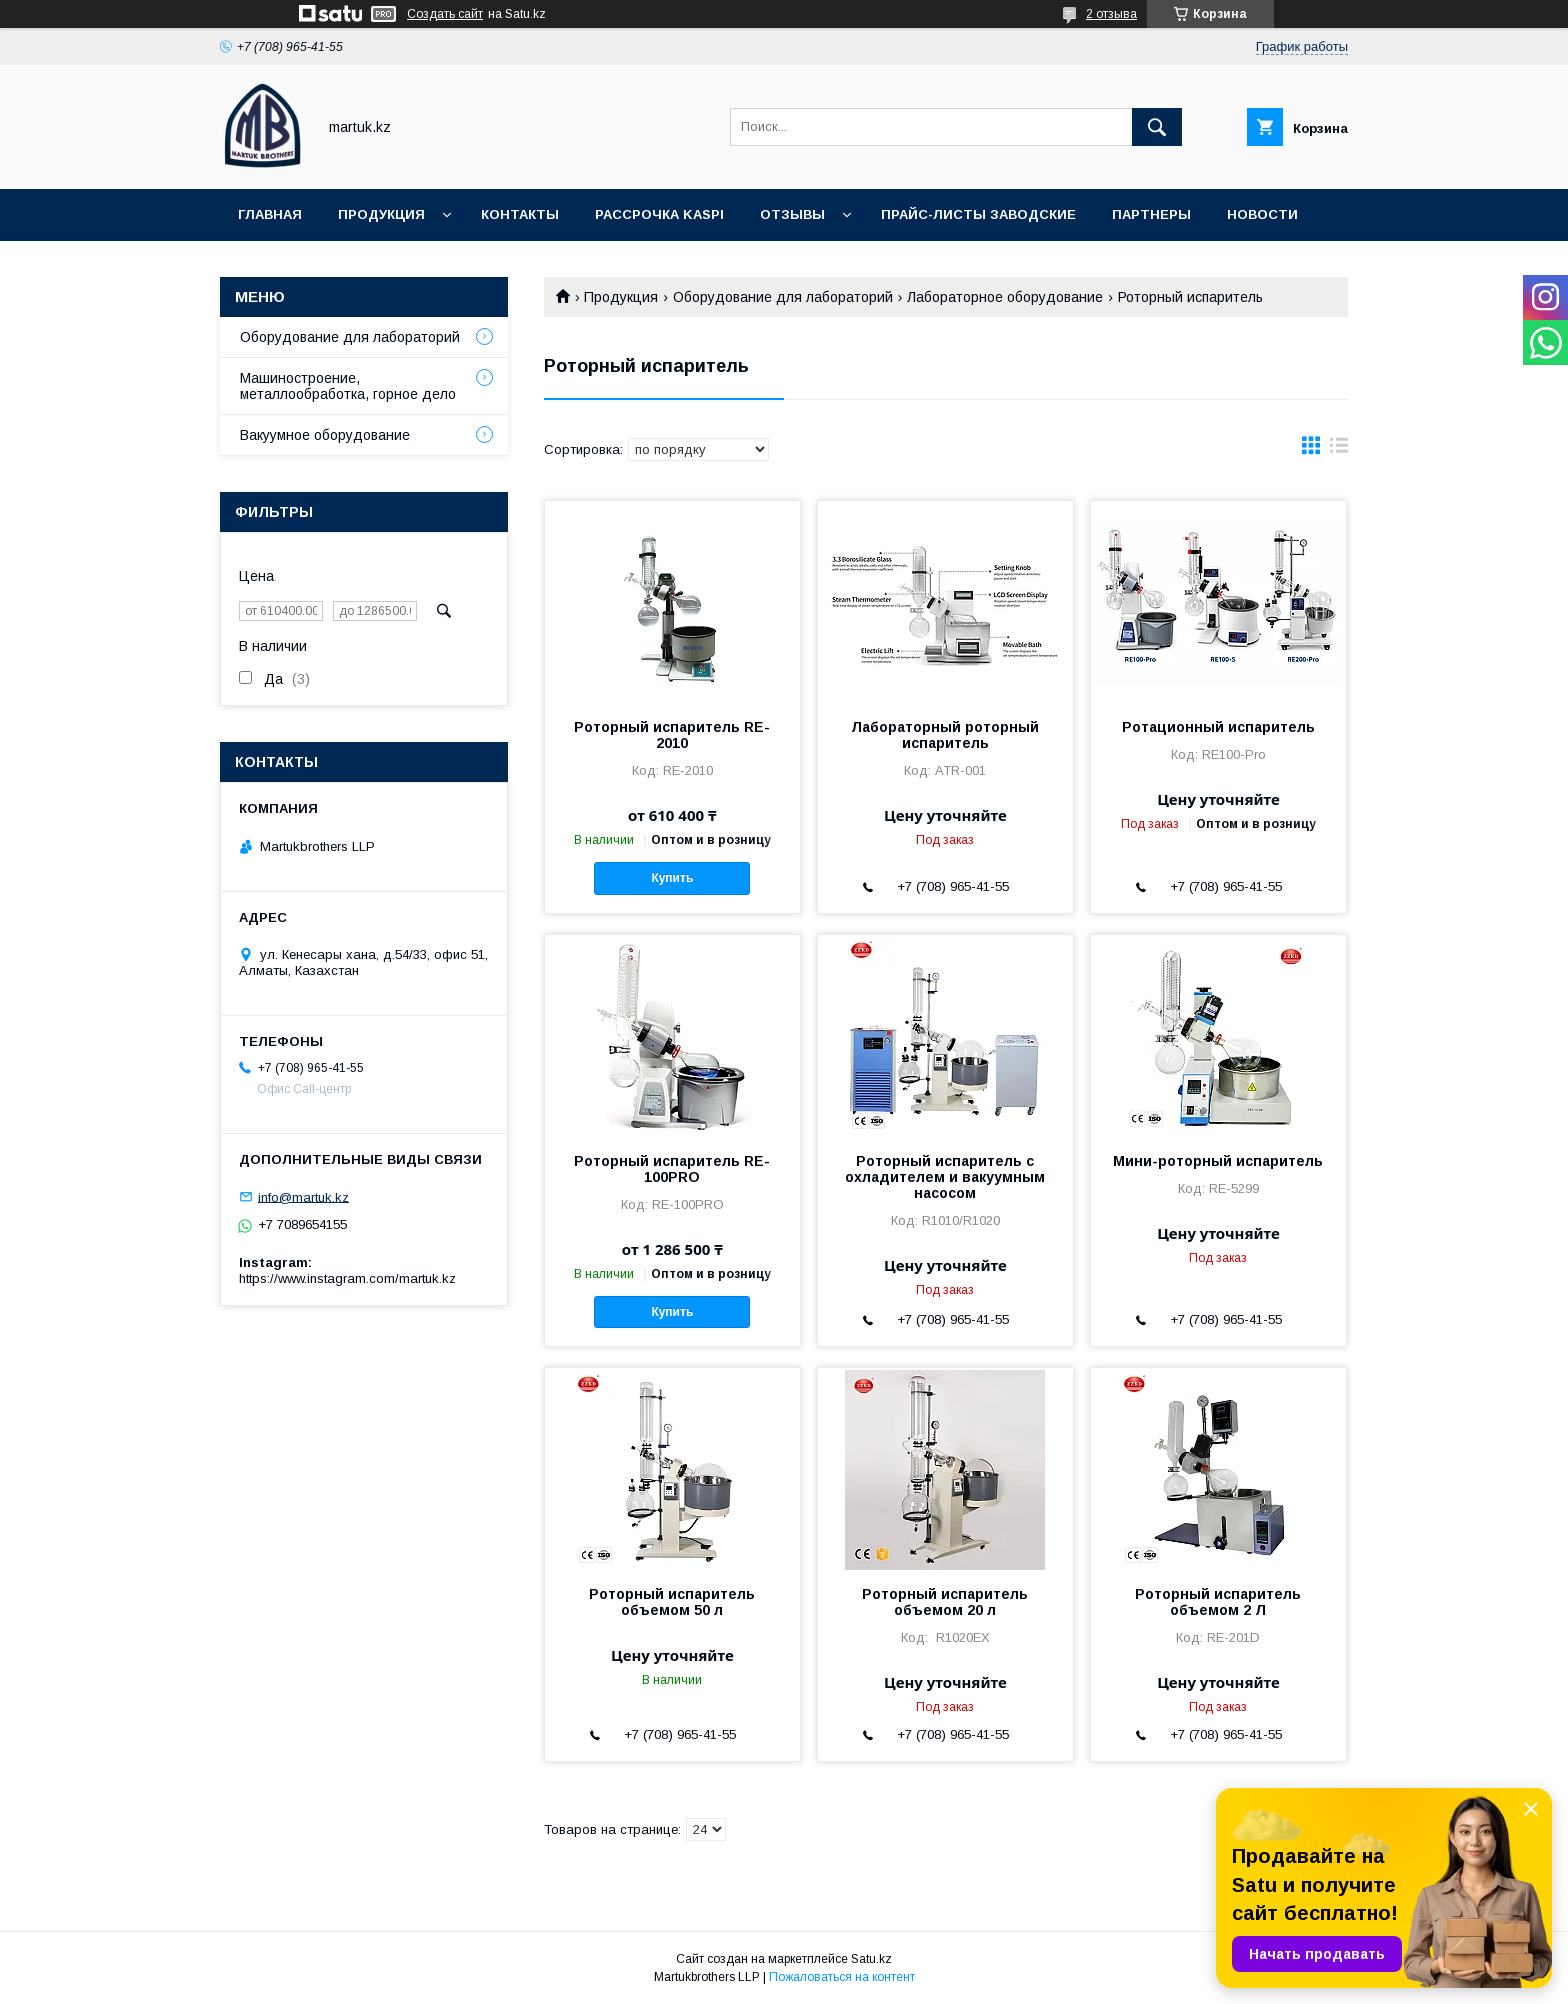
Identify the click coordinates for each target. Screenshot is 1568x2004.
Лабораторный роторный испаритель (945, 735)
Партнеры (1151, 214)
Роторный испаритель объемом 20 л (945, 1602)
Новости (1262, 214)
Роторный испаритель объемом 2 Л (1218, 1602)
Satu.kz (871, 1959)
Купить (672, 878)
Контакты (520, 214)
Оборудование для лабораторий (783, 297)
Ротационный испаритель (1218, 727)
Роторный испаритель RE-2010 (672, 735)
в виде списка (1339, 450)
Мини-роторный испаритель (1218, 1161)
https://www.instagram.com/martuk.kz (347, 1278)
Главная (270, 214)
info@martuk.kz (303, 1196)
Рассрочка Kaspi (659, 214)
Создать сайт (445, 14)
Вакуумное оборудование (325, 435)
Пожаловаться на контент (842, 1977)
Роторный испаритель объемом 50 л (672, 1602)
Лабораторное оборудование (1005, 297)
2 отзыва (1111, 14)
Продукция (381, 214)
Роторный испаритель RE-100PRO (672, 1169)
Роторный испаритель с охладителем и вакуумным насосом (945, 1177)
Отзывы (792, 214)
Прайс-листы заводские (978, 214)
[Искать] (1157, 127)
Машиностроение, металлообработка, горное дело (348, 386)
